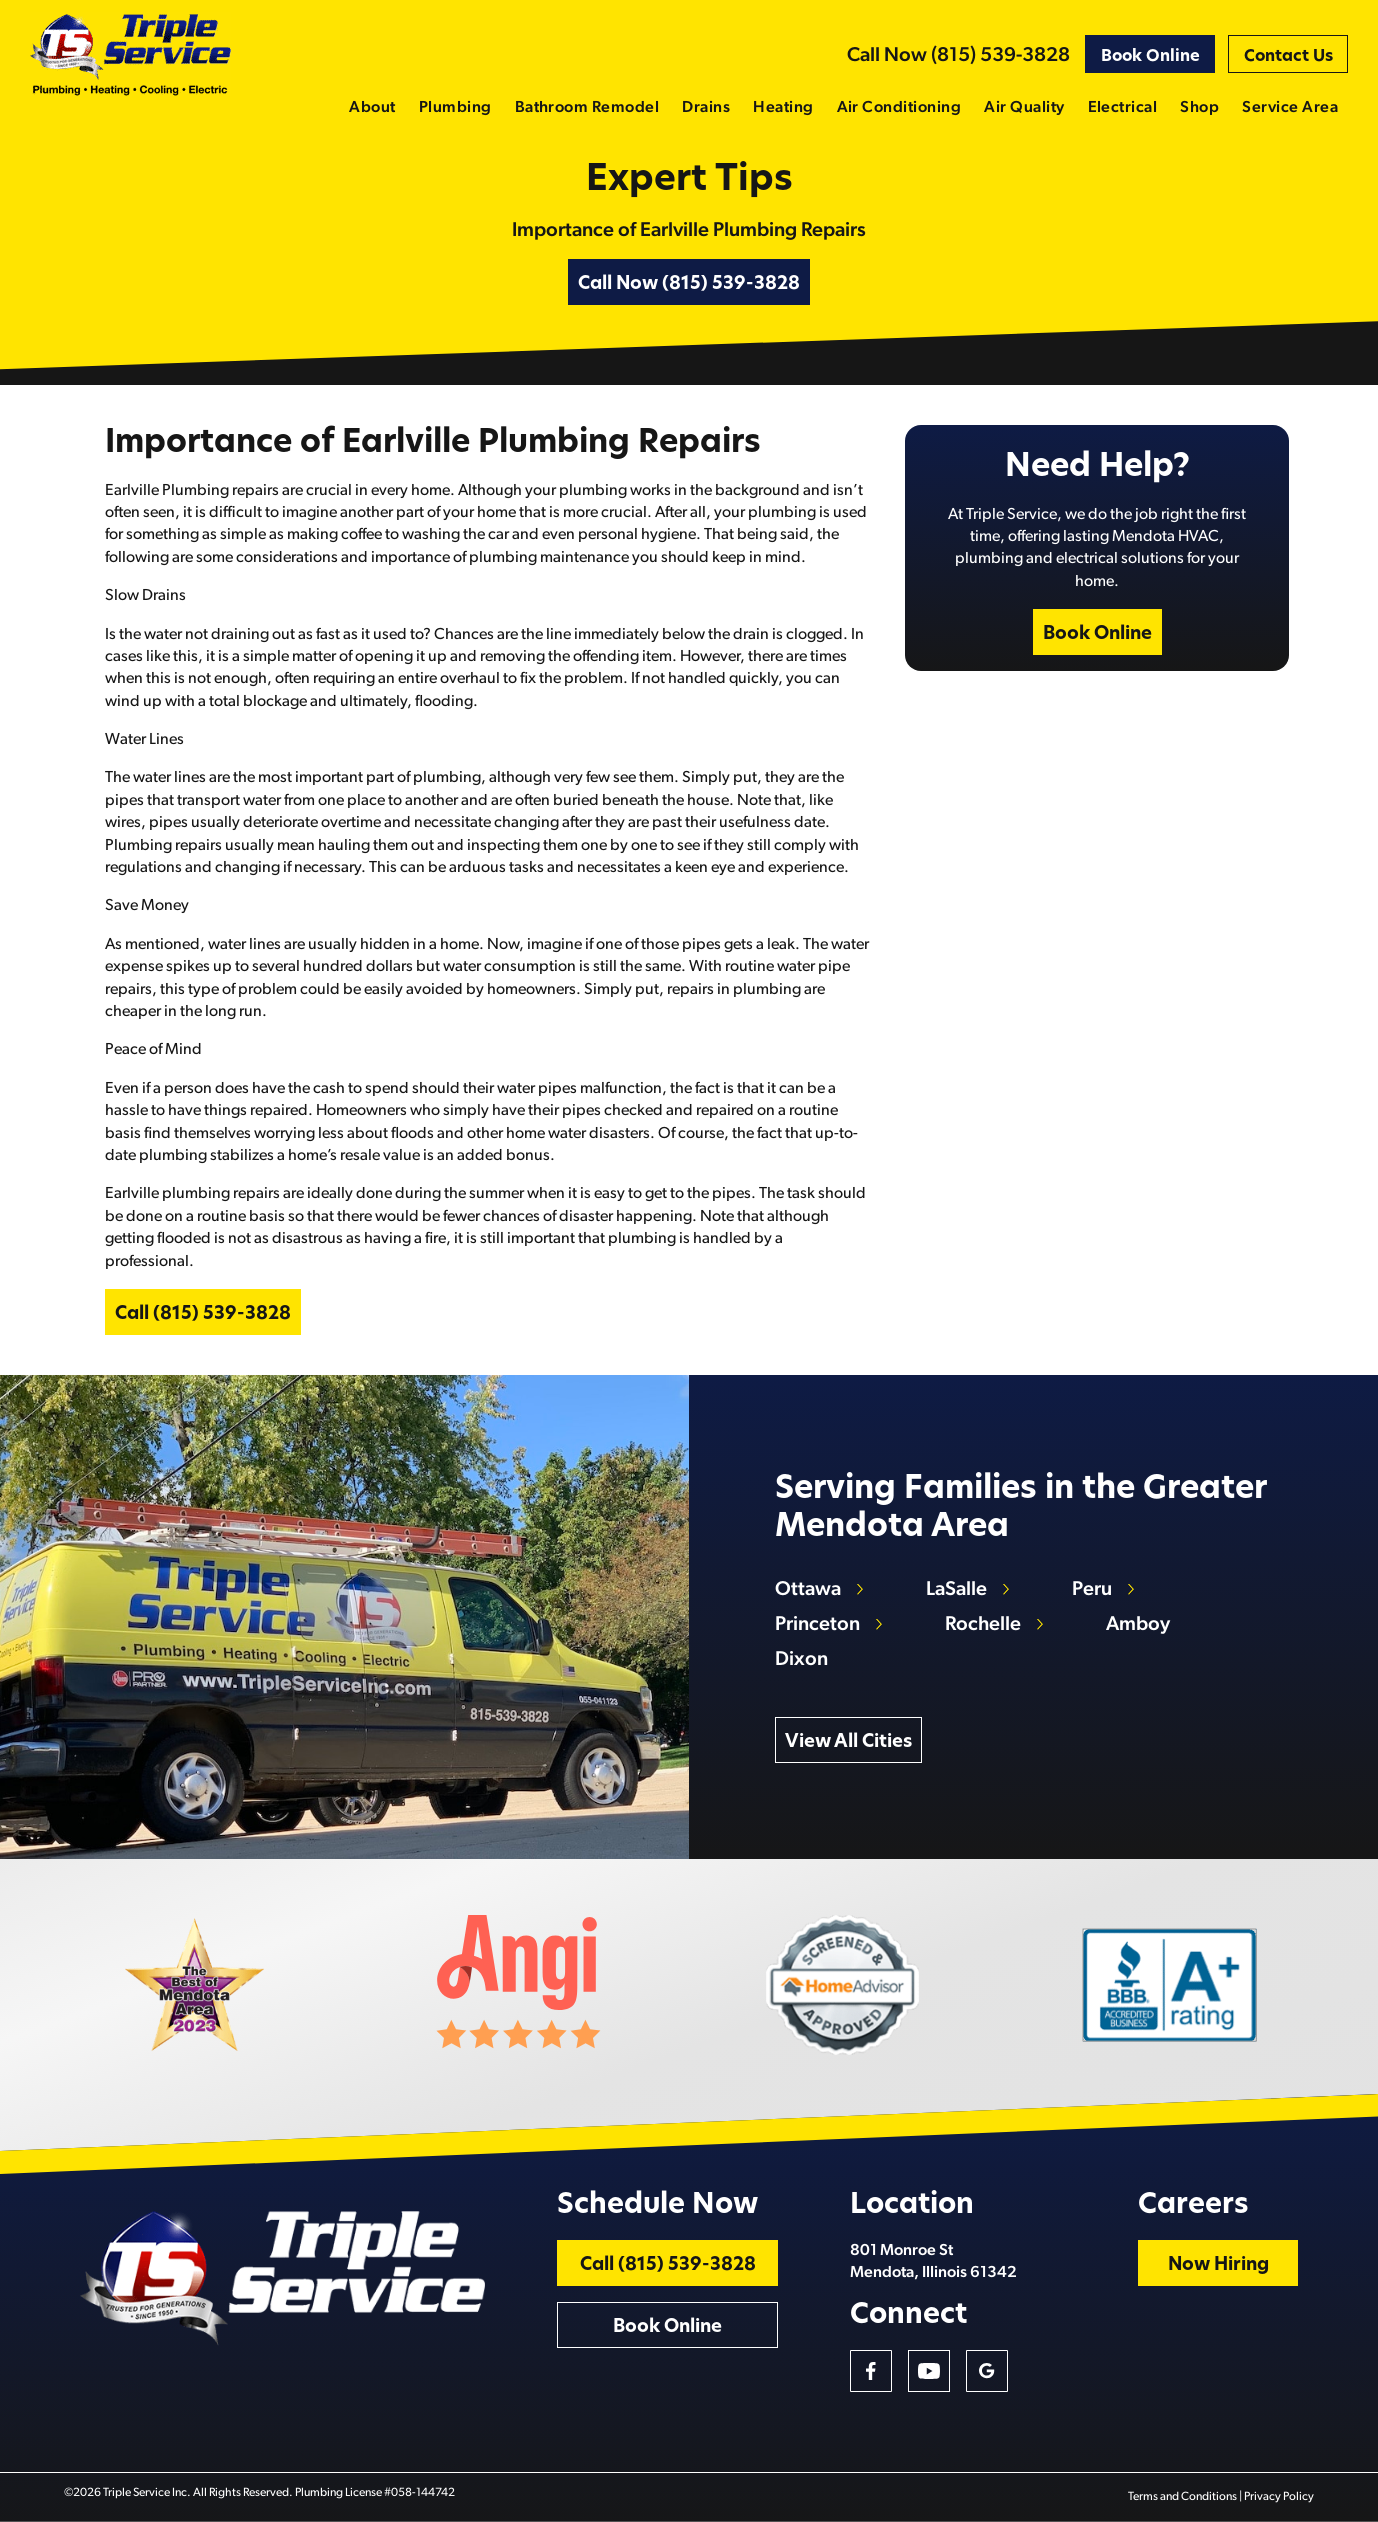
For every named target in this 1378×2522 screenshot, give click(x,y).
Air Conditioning (899, 108)
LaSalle (956, 1590)
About (372, 108)
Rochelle (983, 1625)
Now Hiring (1218, 2265)
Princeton (817, 1625)
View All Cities (848, 1742)
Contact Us (1288, 57)
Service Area (1290, 108)
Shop (1199, 108)
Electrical (1123, 108)
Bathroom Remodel (587, 108)
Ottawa (808, 1590)
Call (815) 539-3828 (203, 1314)
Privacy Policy (1279, 2497)
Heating (783, 108)
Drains (706, 108)
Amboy (1138, 1625)
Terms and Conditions (1182, 2497)
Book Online (1150, 57)
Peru (1092, 1590)
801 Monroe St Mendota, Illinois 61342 (933, 2262)
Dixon (801, 1660)
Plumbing (455, 108)
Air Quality (1024, 108)
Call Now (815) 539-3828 (958, 56)
